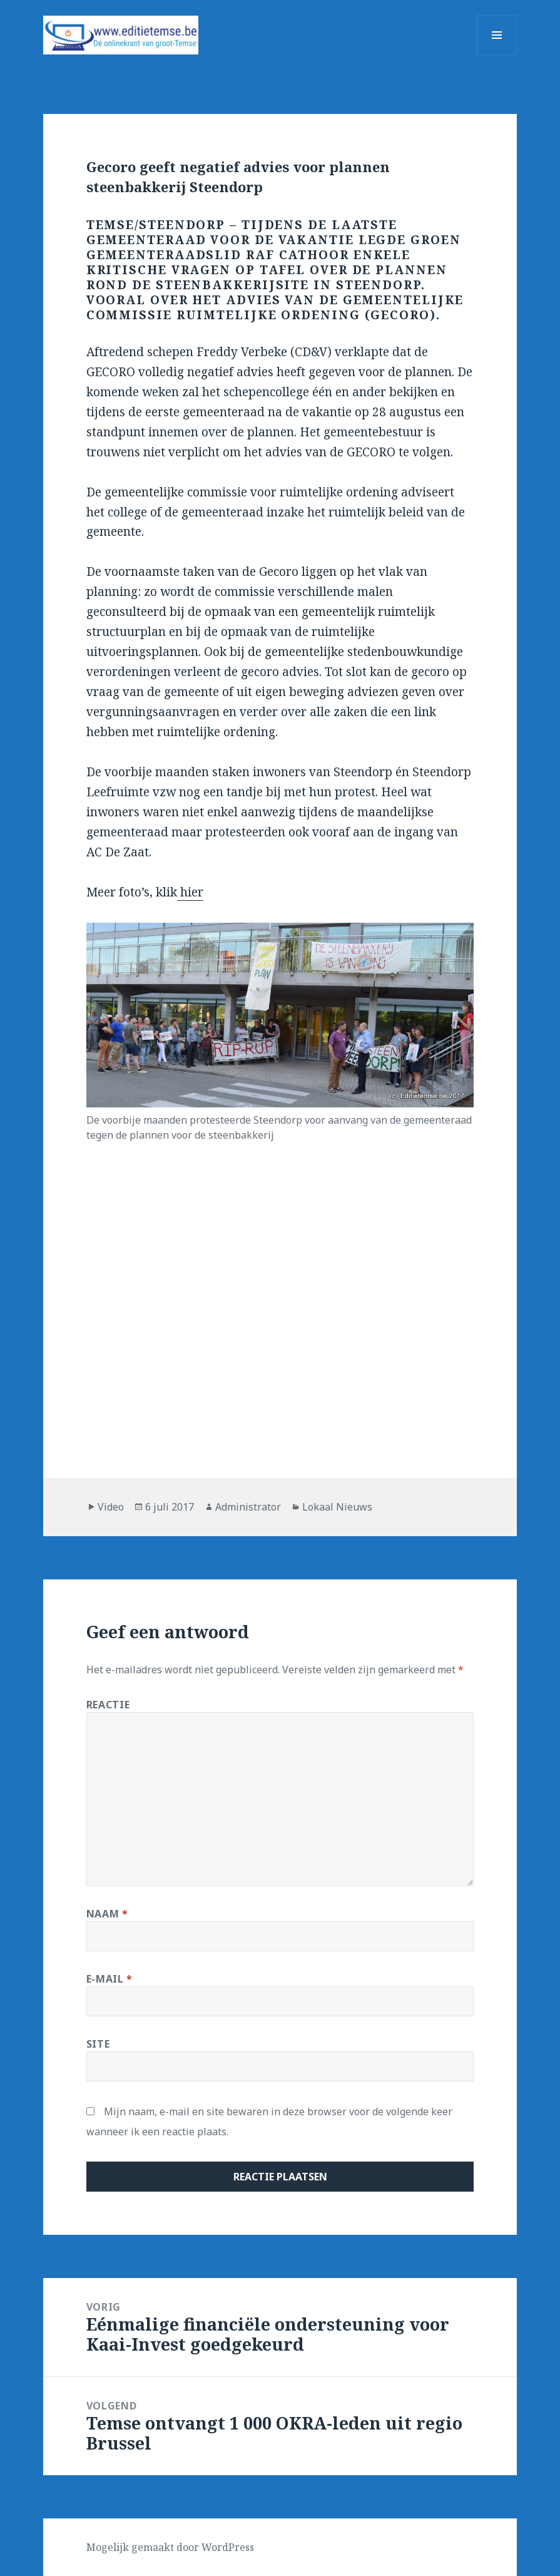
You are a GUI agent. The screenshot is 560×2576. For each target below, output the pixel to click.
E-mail (109, 1979)
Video (111, 1507)
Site (98, 2044)
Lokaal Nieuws (337, 1507)
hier (190, 892)
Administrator (248, 1507)
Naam (107, 1914)
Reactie (108, 1704)
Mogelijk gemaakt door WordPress (170, 2547)
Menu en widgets (497, 54)
